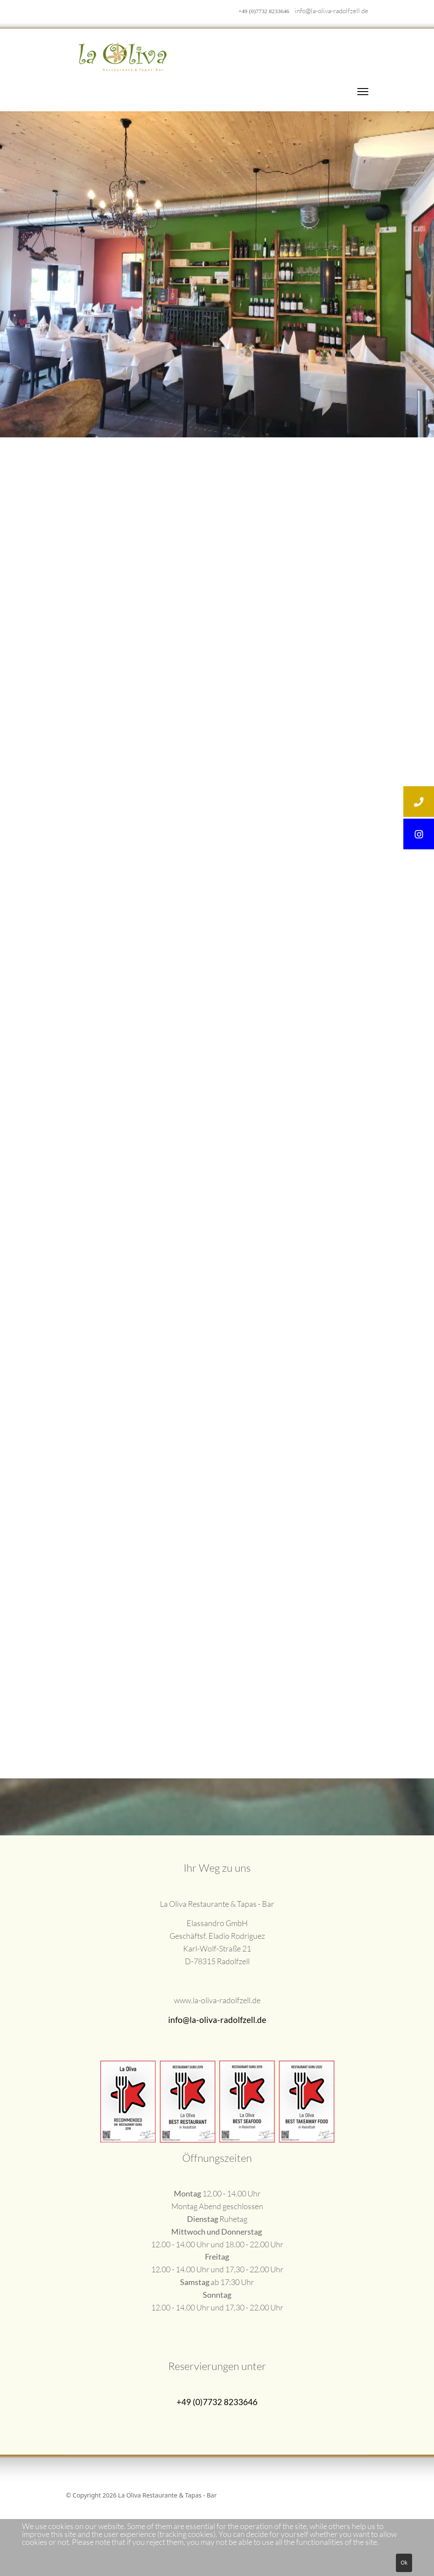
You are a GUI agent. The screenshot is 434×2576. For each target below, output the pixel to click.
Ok (404, 2562)
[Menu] (362, 92)
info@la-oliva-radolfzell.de (331, 11)
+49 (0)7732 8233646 (263, 11)
